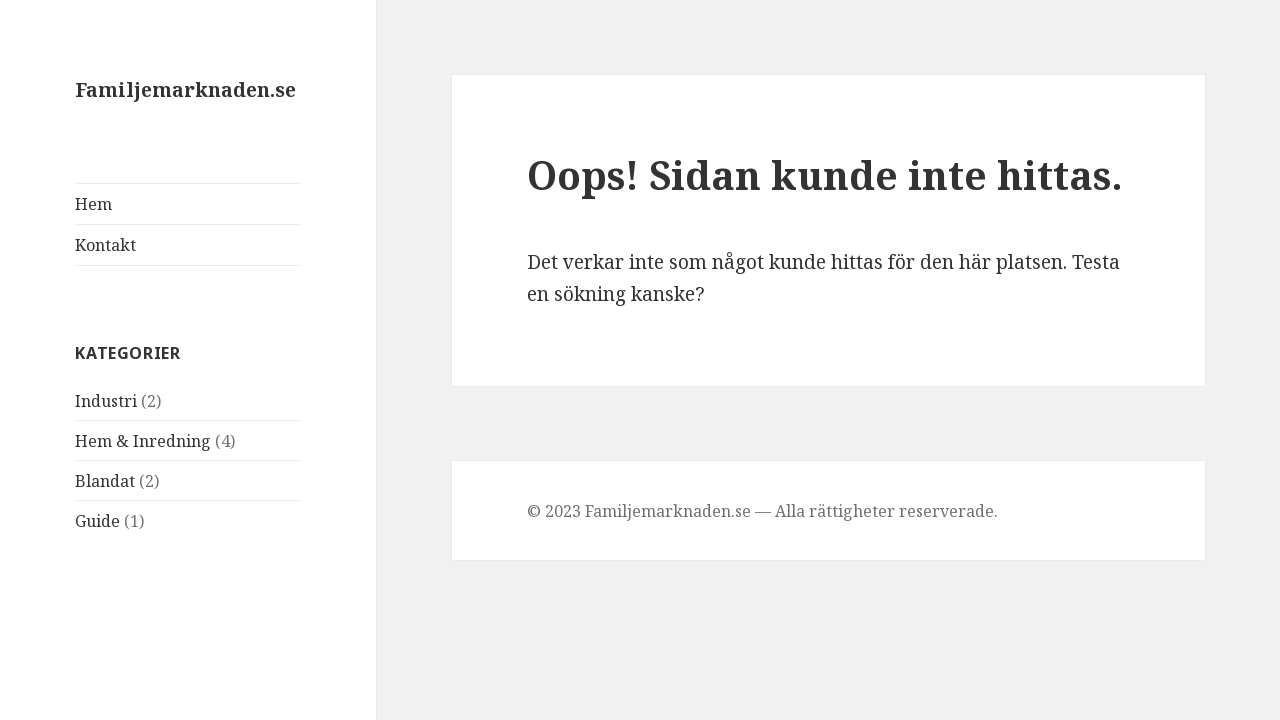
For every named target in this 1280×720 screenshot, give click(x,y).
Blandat (105, 481)
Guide (97, 521)
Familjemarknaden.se (185, 90)
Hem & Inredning (143, 441)
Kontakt (105, 245)
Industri (106, 401)
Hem (93, 204)
